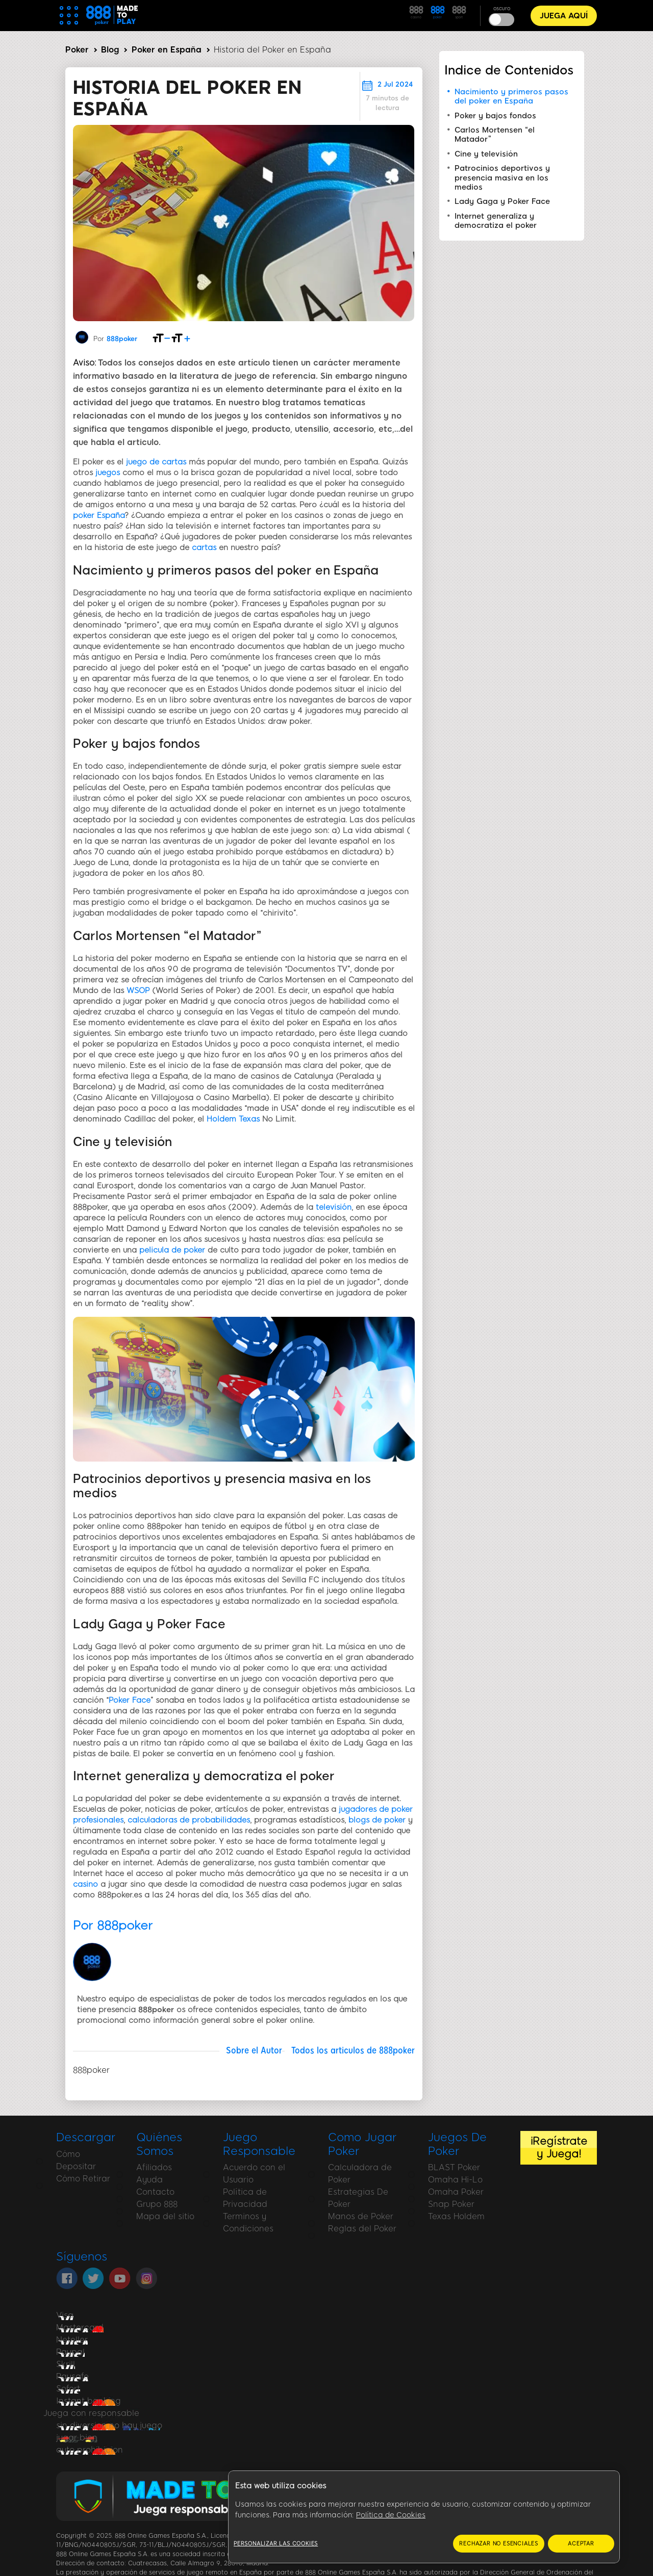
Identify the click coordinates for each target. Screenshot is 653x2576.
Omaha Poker (456, 2192)
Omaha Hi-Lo (455, 2179)
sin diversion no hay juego (109, 2425)
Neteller (72, 2340)
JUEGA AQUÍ (564, 15)
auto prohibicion (89, 2450)
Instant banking (88, 2401)
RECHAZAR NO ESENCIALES (498, 2543)
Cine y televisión (486, 154)
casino (85, 1884)
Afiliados (154, 2167)
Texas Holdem (456, 2216)
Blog (110, 50)
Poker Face (129, 1700)
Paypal (70, 2352)
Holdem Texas (233, 1119)
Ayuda (149, 2179)
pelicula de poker (172, 1250)
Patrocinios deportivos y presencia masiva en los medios (502, 178)
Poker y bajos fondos (495, 115)
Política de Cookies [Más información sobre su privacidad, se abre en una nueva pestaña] (390, 2515)
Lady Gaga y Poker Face (502, 201)
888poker (122, 339)
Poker (77, 50)
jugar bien (76, 2437)
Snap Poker (451, 2204)
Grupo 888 (157, 2204)
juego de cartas (156, 461)
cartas (204, 547)
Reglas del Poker (362, 2228)
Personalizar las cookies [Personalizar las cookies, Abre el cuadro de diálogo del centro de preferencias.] (276, 2543)
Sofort (68, 2388)
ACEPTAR (581, 2543)
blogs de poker (377, 1820)
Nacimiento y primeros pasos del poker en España (511, 96)
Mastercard (80, 2327)
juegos (107, 472)
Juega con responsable (91, 2413)
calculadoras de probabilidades (189, 1820)
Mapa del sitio (165, 2216)
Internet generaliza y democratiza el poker (496, 221)
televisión (333, 1207)
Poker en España (167, 50)
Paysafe (72, 2376)
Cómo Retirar (83, 2178)
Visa (64, 2315)
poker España (98, 515)
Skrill (65, 2364)
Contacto (155, 2192)
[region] (424, 2517)
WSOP (138, 990)
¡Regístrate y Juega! (558, 2147)
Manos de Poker (360, 2216)
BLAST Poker (454, 2167)
